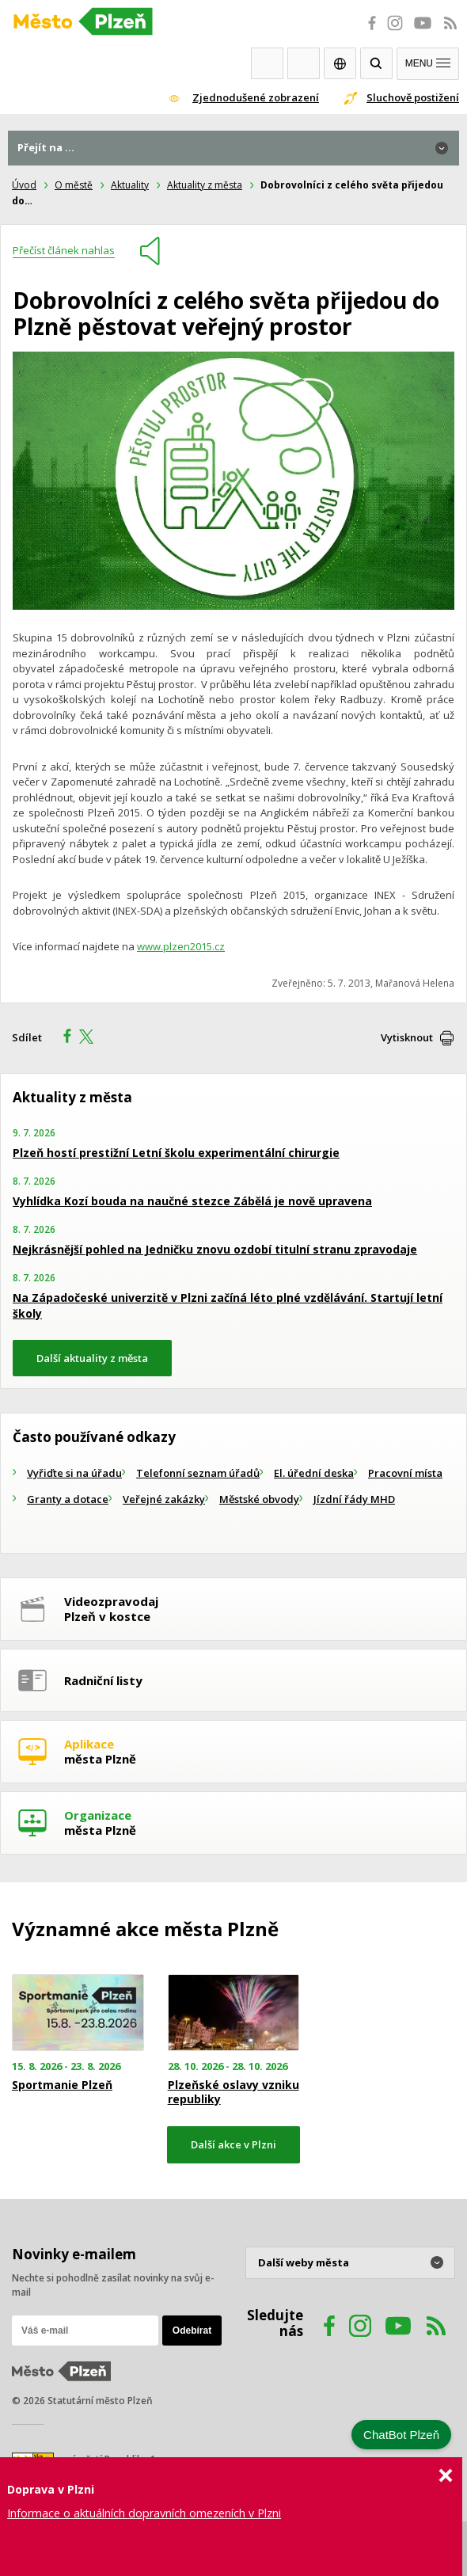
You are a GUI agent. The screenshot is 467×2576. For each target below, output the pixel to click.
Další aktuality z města (92, 1358)
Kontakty (303, 63)
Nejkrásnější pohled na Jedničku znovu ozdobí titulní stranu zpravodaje (215, 1249)
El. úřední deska (314, 1473)
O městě (74, 185)
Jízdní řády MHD (354, 1499)
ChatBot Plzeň (401, 2434)
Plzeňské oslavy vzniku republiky (233, 2092)
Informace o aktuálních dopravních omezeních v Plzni (144, 2513)
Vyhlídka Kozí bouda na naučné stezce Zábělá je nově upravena (192, 1200)
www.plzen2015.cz (181, 946)
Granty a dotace (67, 1499)
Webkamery (267, 63)
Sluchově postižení (412, 97)
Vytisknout (407, 1037)
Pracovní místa (405, 1473)
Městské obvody (259, 1499)
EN (340, 63)
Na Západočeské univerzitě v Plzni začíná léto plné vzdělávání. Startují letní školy (227, 1305)
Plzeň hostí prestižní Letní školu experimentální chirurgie (176, 1152)
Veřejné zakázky (164, 1499)
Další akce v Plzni (233, 2144)
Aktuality (130, 185)
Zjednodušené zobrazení (255, 97)
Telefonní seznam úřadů (198, 1473)
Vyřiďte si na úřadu (74, 1473)
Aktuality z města (204, 185)
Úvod (24, 185)
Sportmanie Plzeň (62, 2085)
